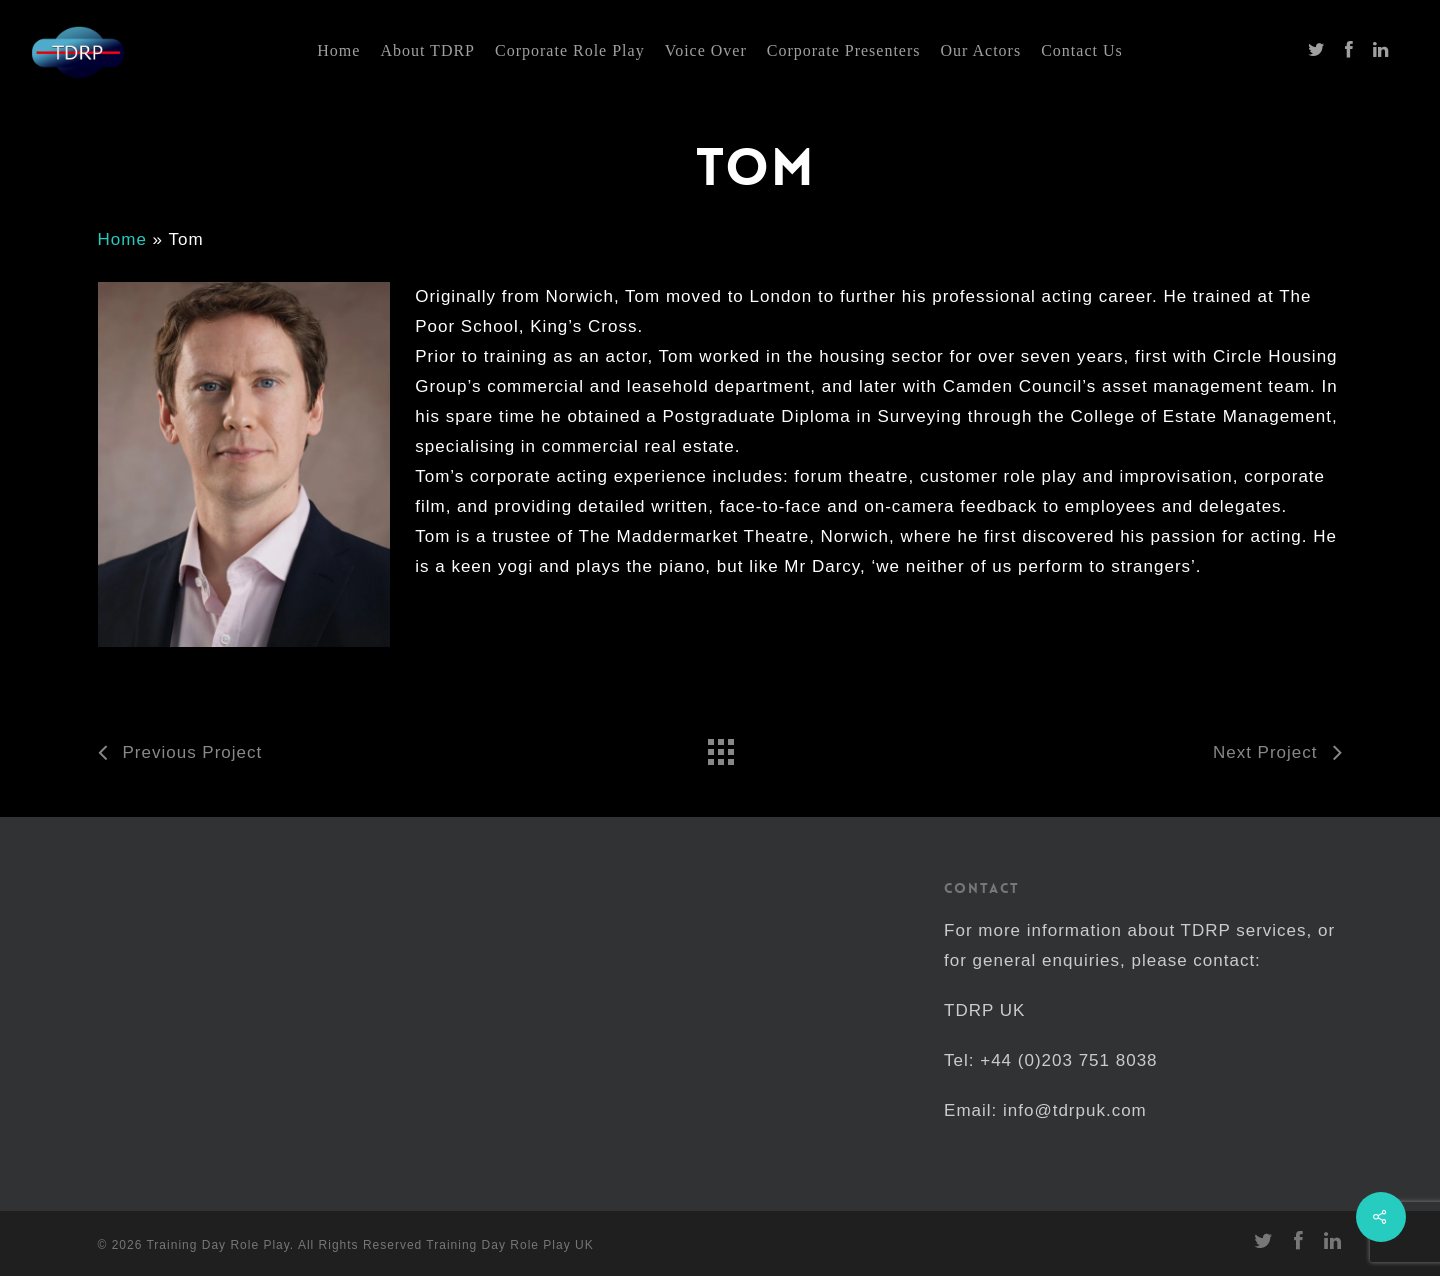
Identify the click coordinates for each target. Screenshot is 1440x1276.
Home (122, 239)
